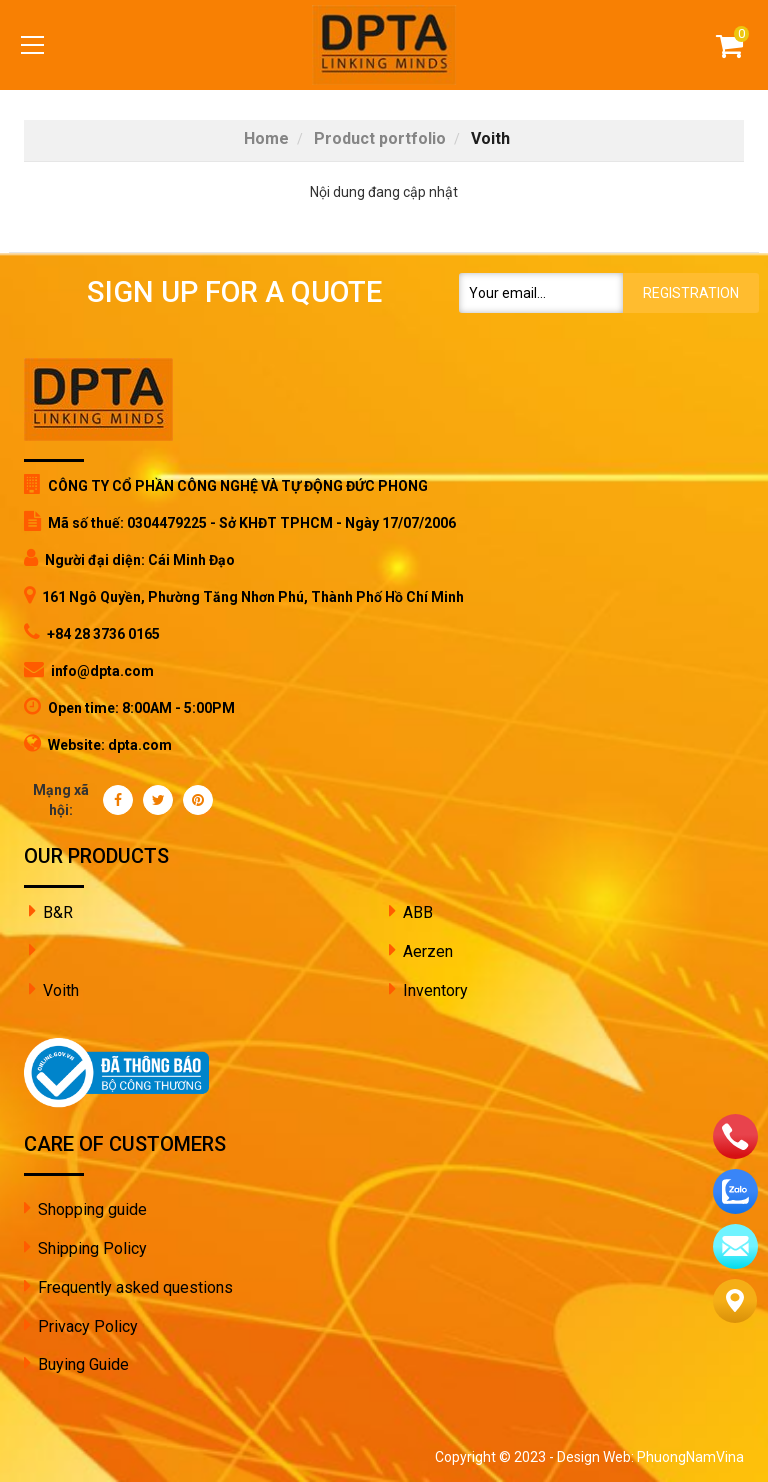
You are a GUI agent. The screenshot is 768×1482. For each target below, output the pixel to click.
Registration (691, 293)
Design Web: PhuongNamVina (650, 1457)
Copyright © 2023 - (496, 1457)
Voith (61, 990)
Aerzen (428, 951)
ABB (418, 912)
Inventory (435, 990)
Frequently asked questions (135, 1287)
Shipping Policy (92, 1248)
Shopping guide (92, 1209)
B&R (58, 912)
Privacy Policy (88, 1326)
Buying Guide (83, 1364)
